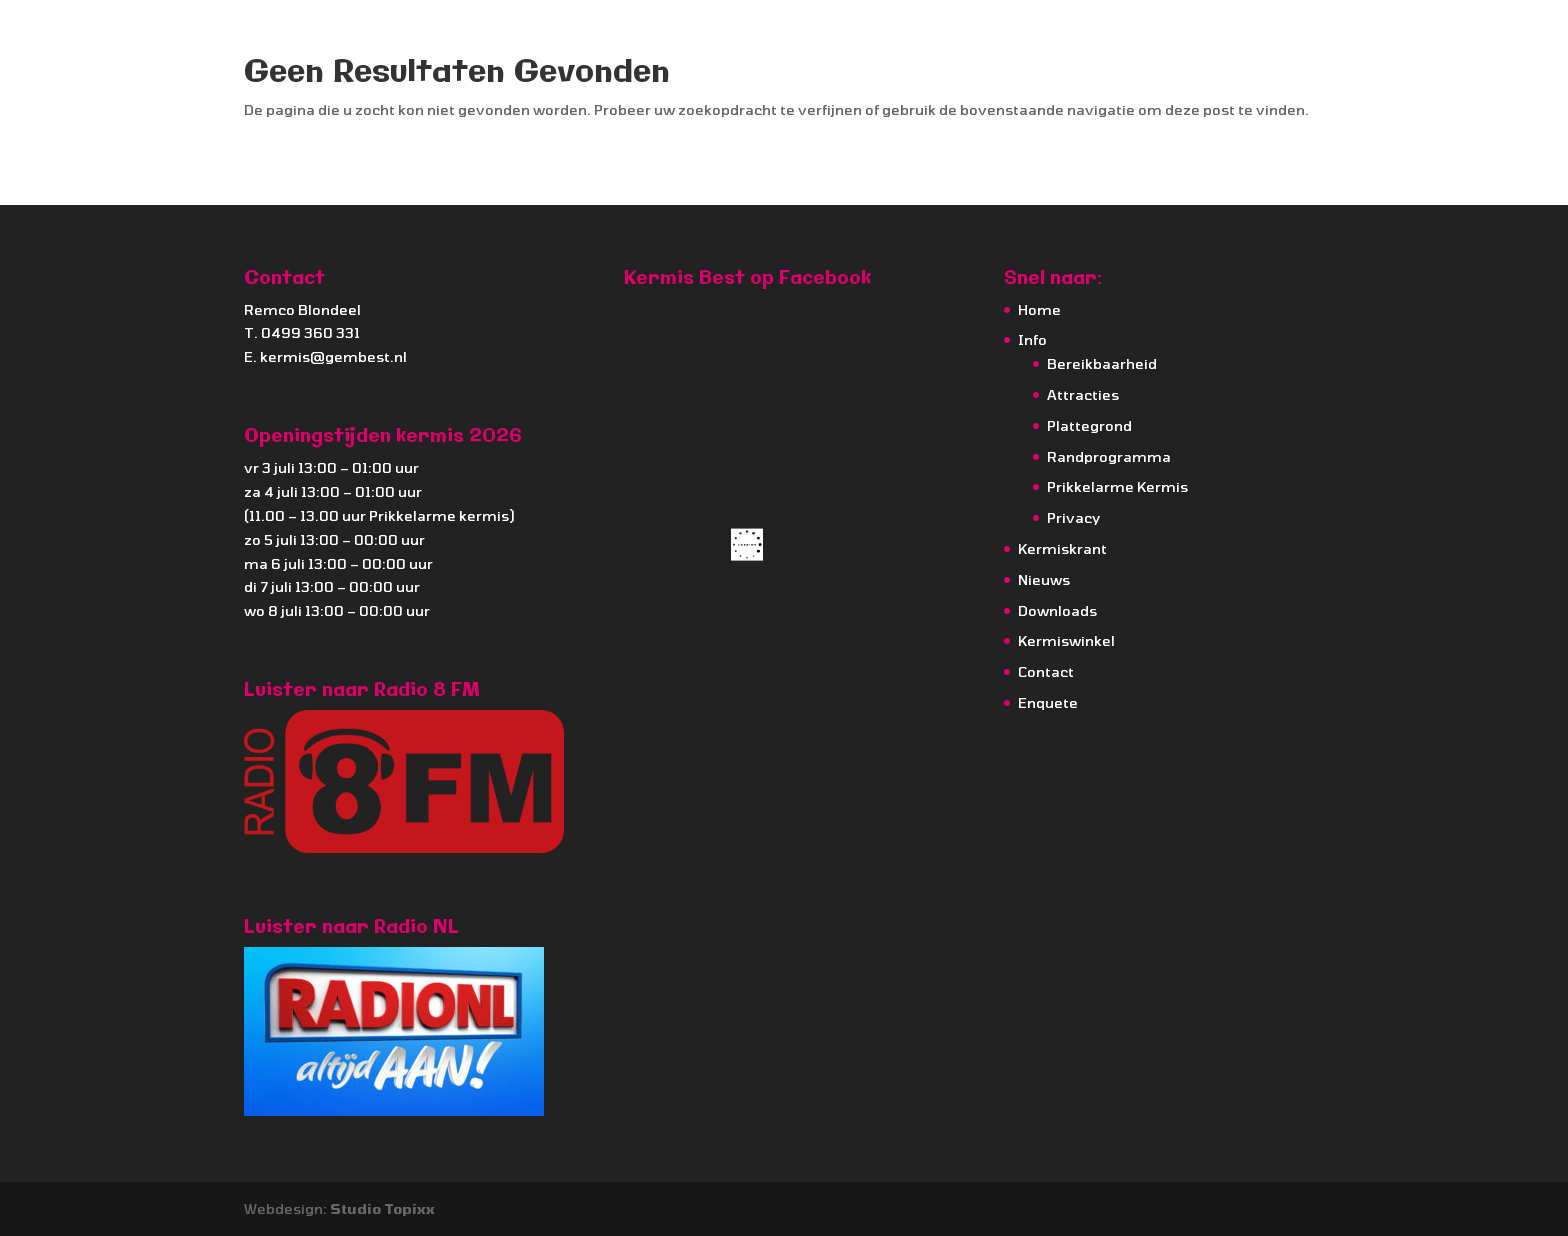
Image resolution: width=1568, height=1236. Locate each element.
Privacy (1073, 517)
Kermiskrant (1062, 548)
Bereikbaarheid (1102, 363)
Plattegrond (1089, 425)
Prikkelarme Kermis (1117, 486)
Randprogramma (1109, 456)
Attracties (1083, 394)
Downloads (1057, 610)
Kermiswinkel (1066, 640)
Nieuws (1044, 579)
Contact (1046, 671)
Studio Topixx (382, 1208)
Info (1032, 339)
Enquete (1048, 702)
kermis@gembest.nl (333, 356)
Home (1039, 309)
